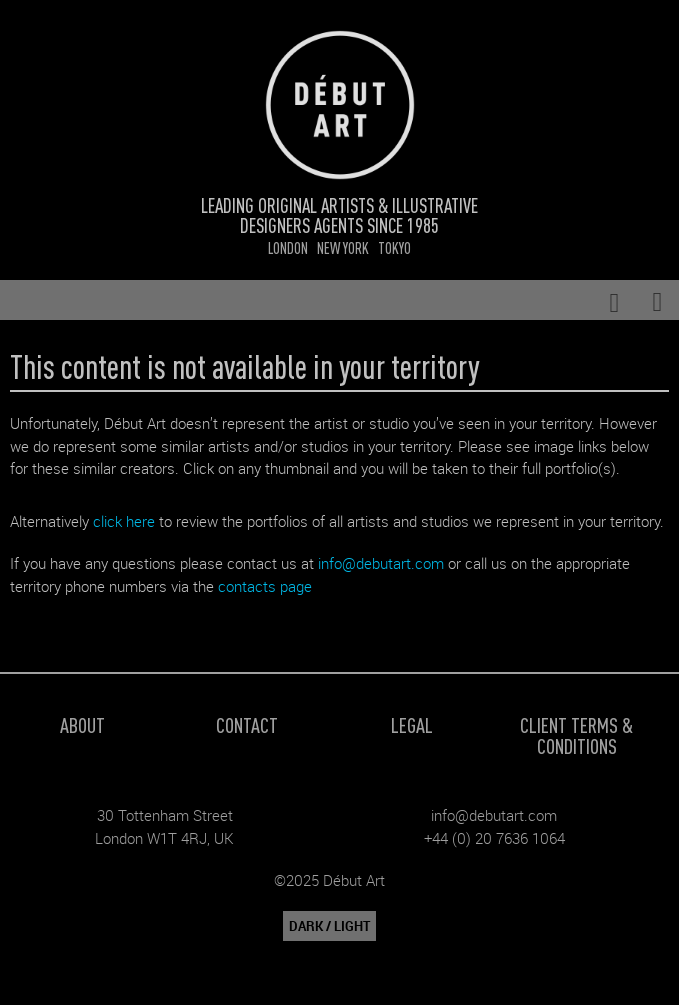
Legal (412, 724)
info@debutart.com (381, 563)
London (288, 247)
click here (124, 521)
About (82, 724)
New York (343, 247)
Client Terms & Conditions (576, 735)
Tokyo (394, 247)
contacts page (265, 586)
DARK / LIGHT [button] (329, 926)
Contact (247, 724)
